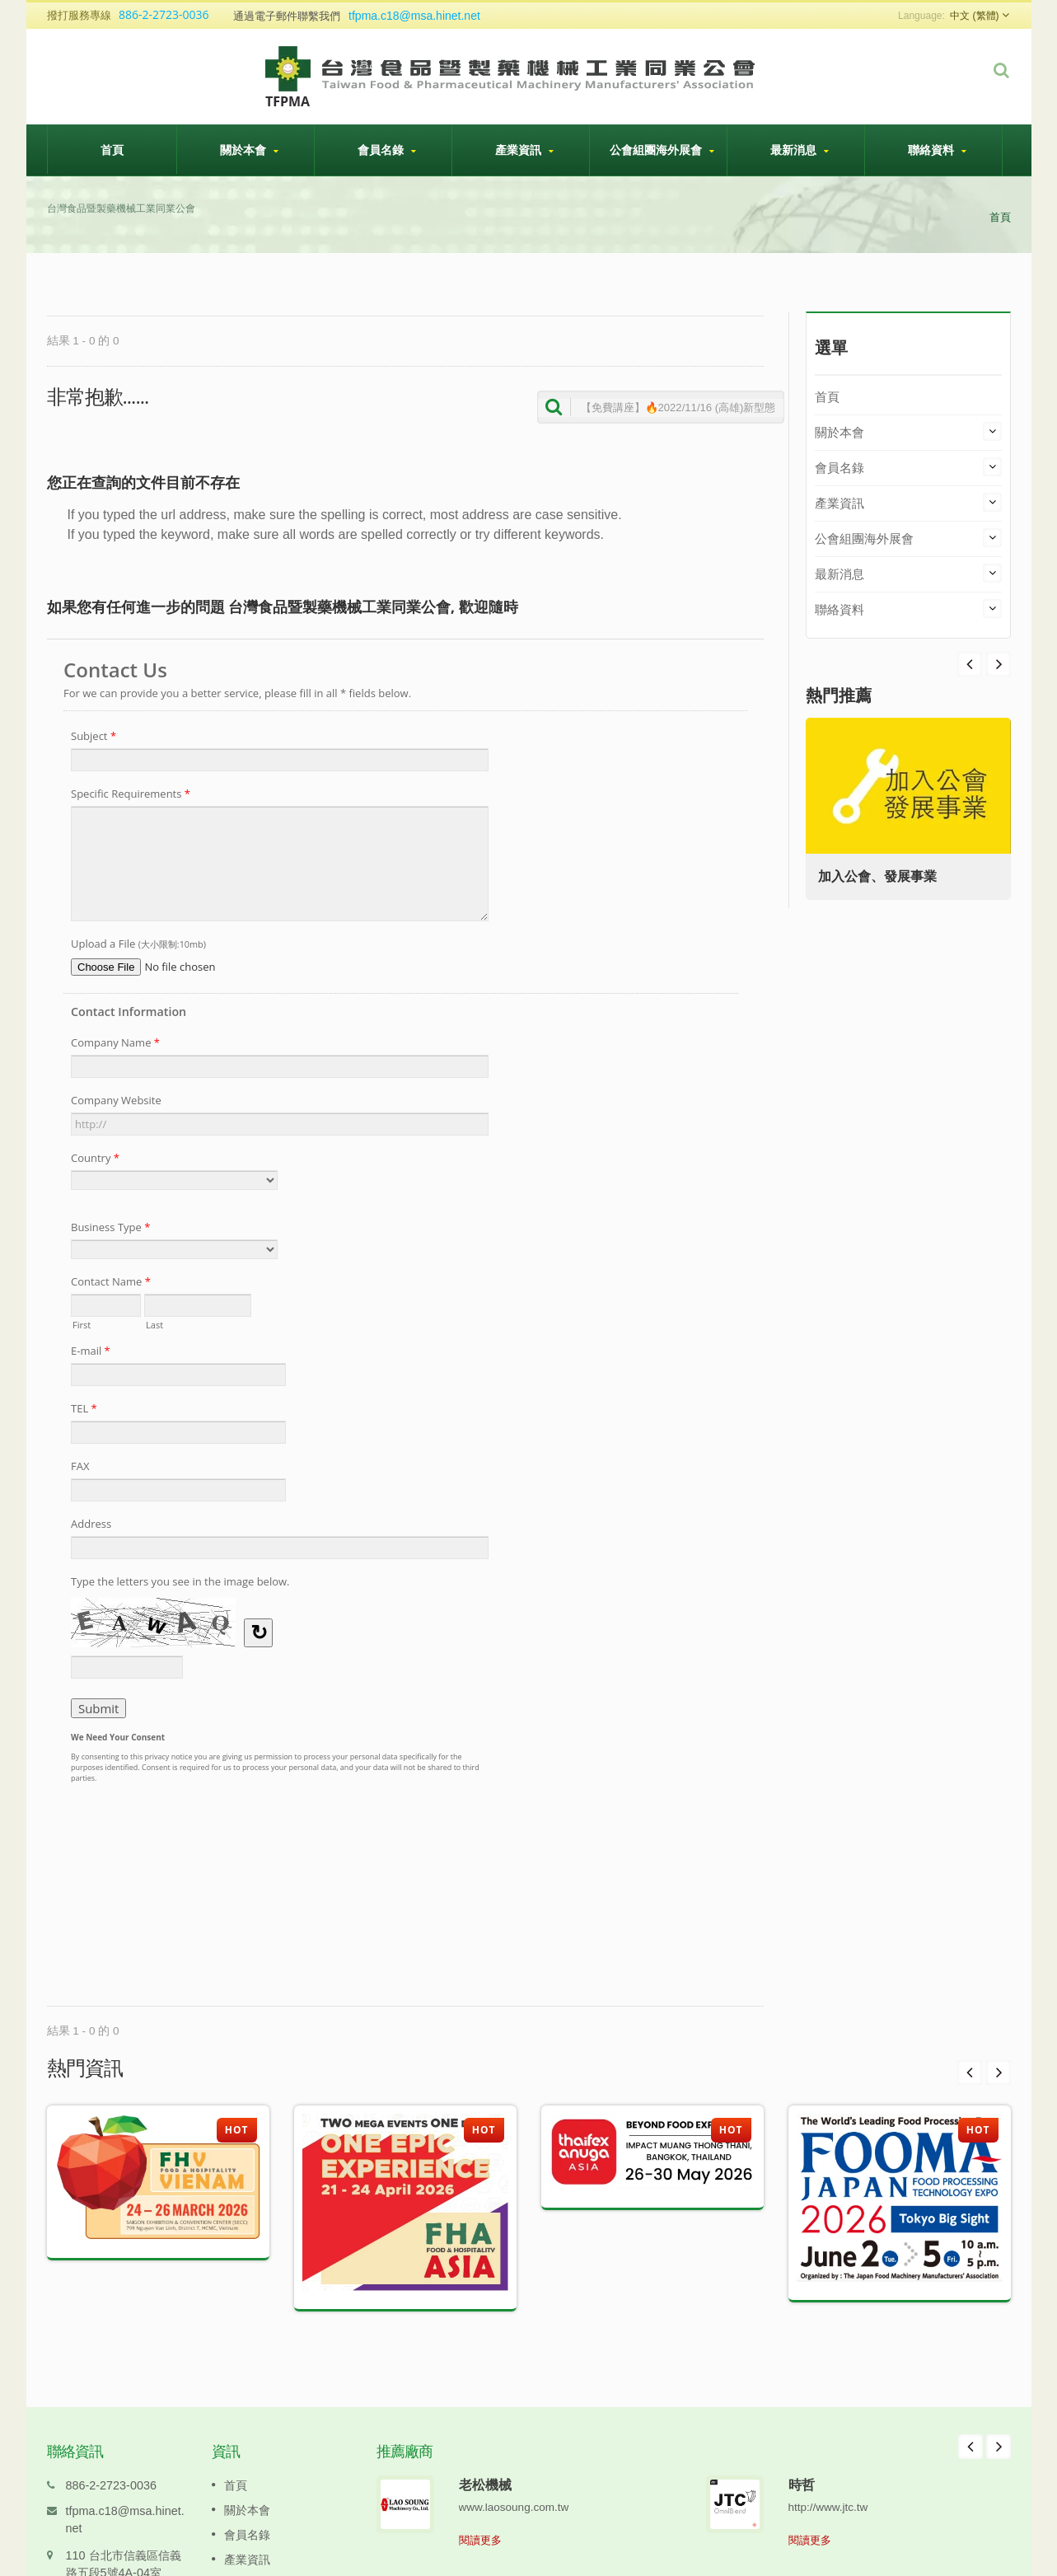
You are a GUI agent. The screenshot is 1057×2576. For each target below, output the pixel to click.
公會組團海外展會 (662, 150)
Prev (998, 664)
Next (969, 664)
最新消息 (800, 150)
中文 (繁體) (974, 15)
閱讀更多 (480, 2515)
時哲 (801, 2460)
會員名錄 (387, 150)
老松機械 (485, 2460)
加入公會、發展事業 (881, 876)
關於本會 (249, 150)
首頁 (112, 149)
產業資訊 (525, 150)
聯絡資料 (937, 150)
